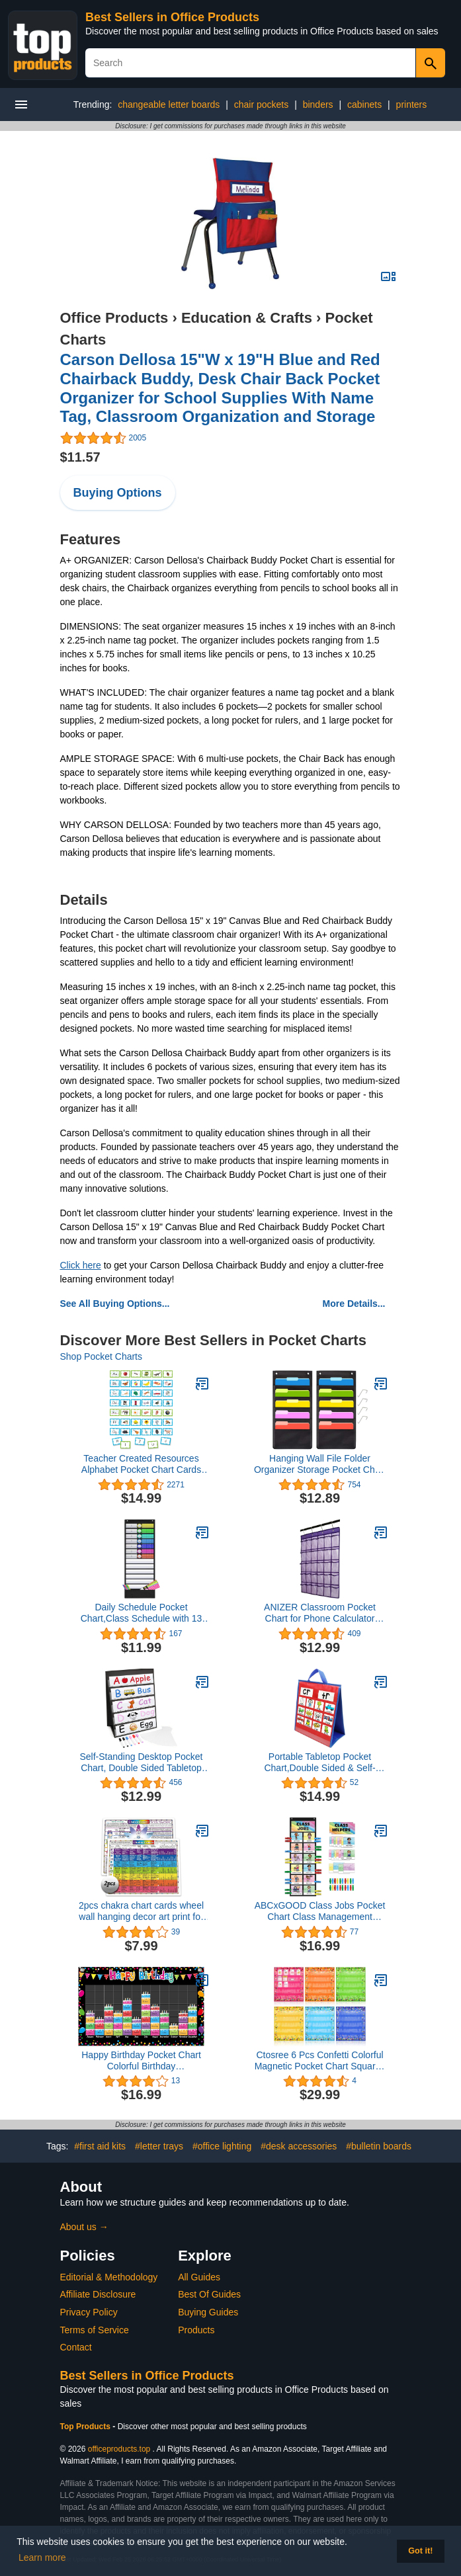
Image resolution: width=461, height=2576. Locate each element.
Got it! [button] (420, 2550)
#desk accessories (299, 2146)
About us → (84, 2227)
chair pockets (261, 104)
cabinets (364, 104)
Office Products (114, 318)
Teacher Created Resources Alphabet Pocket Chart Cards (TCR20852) (141, 1464)
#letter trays (159, 2146)
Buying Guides (208, 2312)
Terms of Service (94, 2330)
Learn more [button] (42, 2557)
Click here (80, 1265)
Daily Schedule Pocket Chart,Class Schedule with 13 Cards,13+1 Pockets (141, 1613)
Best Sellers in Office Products (172, 17)
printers (411, 104)
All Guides (199, 2277)
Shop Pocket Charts (101, 1356)
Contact (76, 2347)
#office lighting (221, 2146)
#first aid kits (100, 2146)
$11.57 (80, 457)
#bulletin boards (378, 2146)
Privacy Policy (89, 2312)
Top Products (86, 2426)
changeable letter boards (169, 104)
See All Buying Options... (115, 1303)
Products (196, 2330)
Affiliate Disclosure (98, 2294)
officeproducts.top (119, 2449)
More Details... (354, 1303)
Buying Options (117, 492)
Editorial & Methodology (109, 2277)
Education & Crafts (246, 318)
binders (318, 104)
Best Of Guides (209, 2294)
